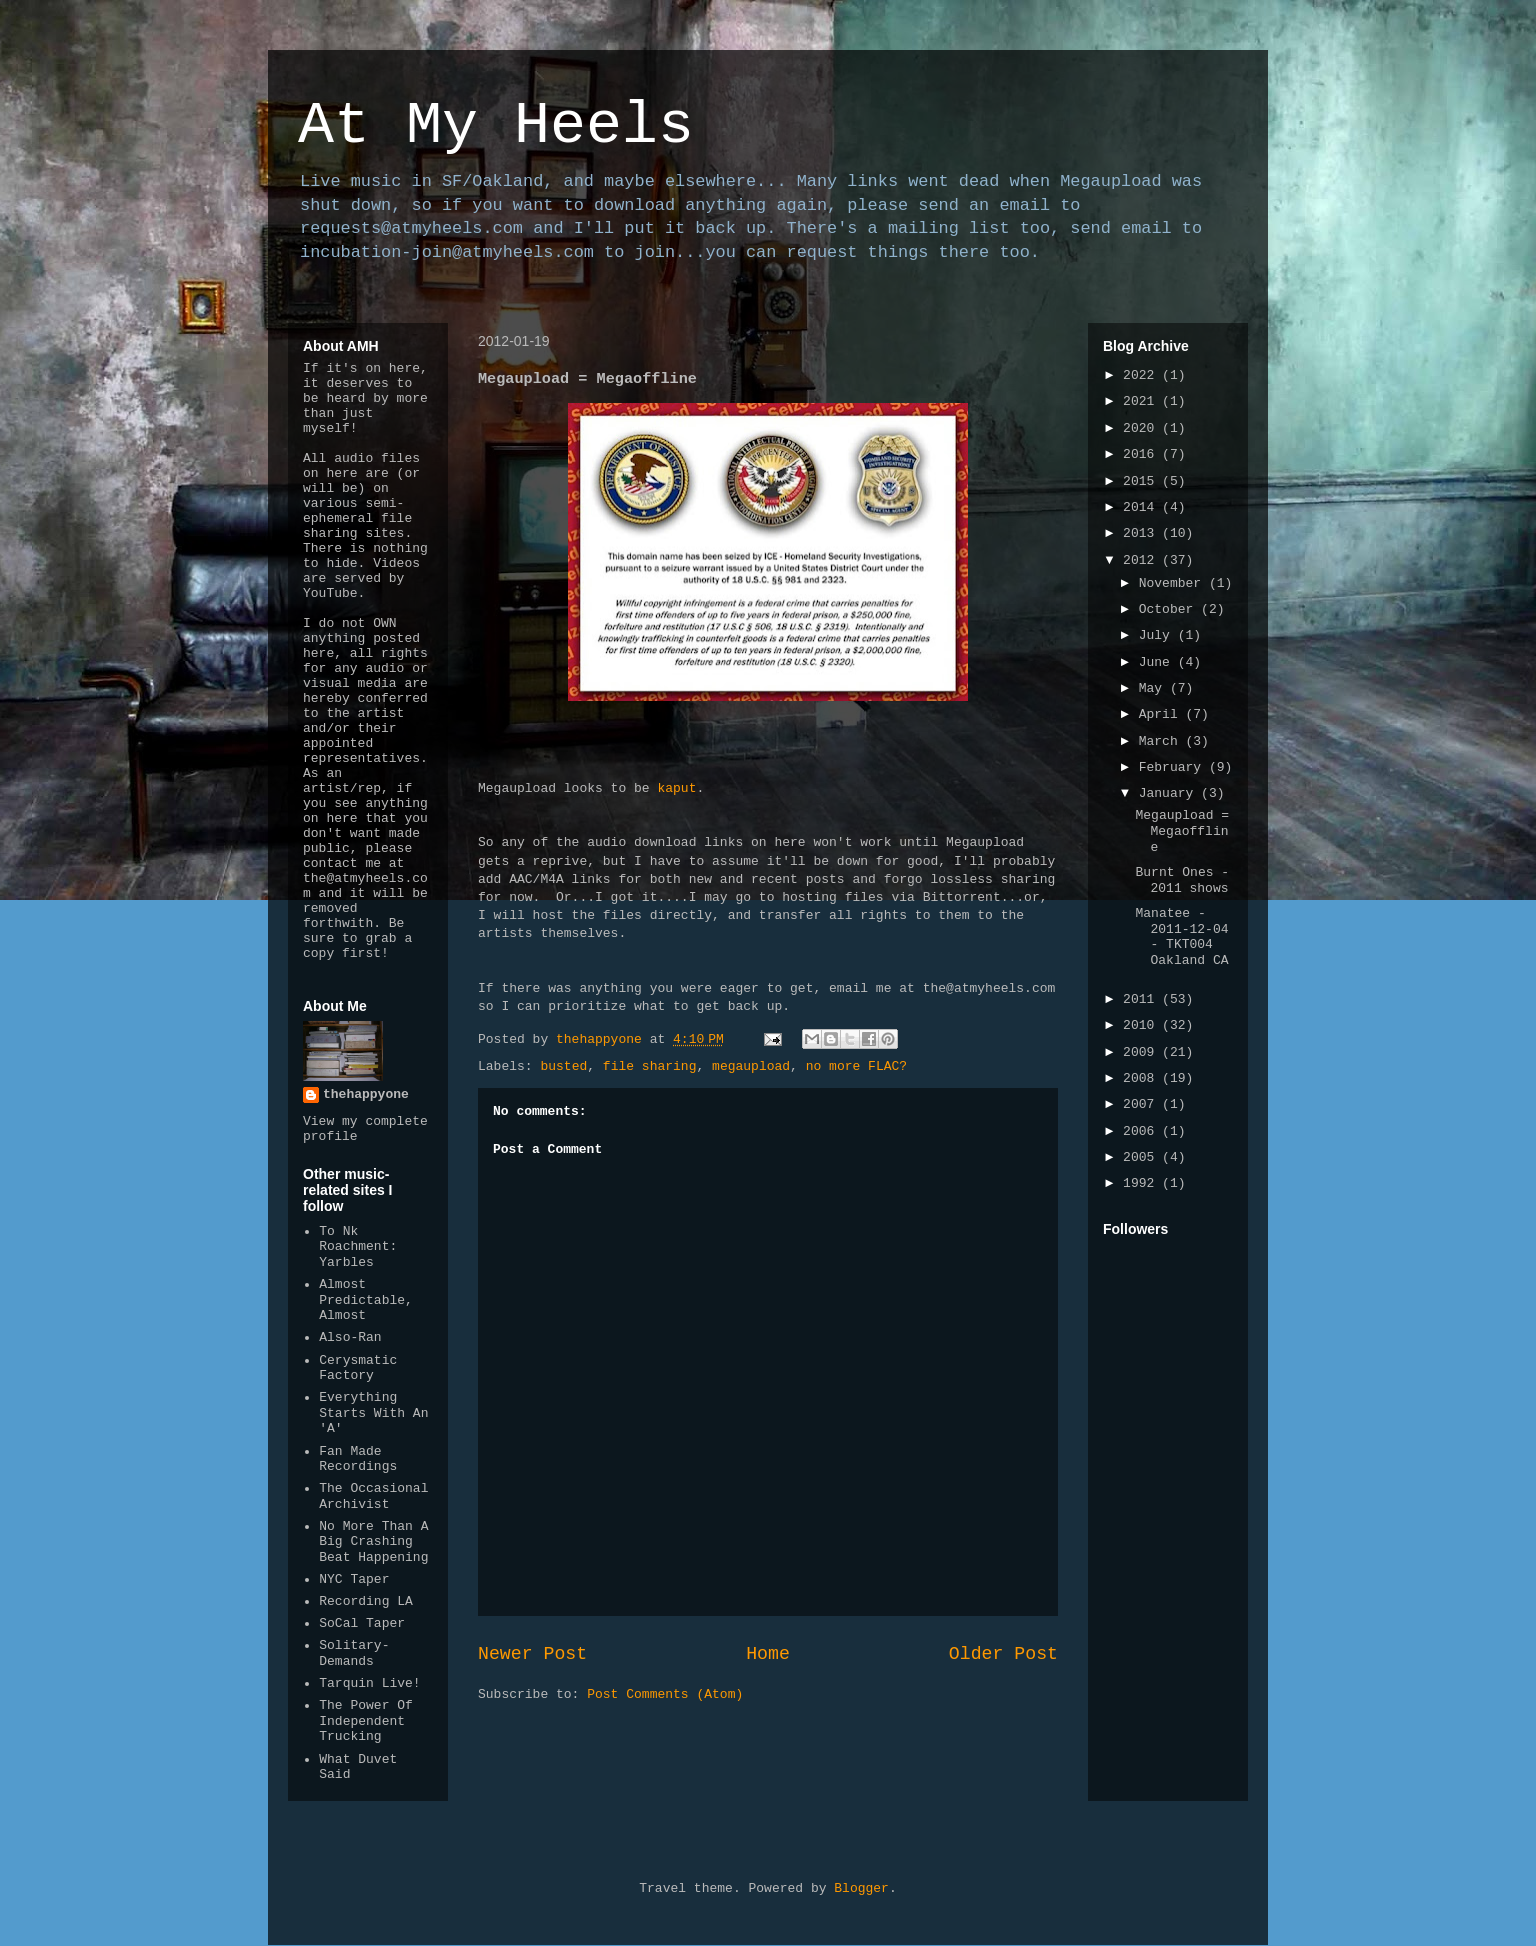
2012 (1142, 560)
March (1162, 741)
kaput (676, 788)
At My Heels (496, 126)
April (1162, 714)
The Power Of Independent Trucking (366, 1721)
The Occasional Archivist (373, 1496)
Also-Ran (350, 1337)
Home (768, 1654)
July (1158, 635)
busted (563, 1066)
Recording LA (366, 1601)
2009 (1142, 1052)
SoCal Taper (362, 1623)
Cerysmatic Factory (358, 1368)
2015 (1142, 481)
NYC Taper (354, 1579)
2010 (1142, 1025)
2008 (1142, 1078)
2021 (1142, 401)
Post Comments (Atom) (665, 1694)
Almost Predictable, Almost (366, 1300)
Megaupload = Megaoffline (1182, 831)
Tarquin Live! (369, 1683)
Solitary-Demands (354, 1653)
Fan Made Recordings (358, 1459)
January (1170, 793)
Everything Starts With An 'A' (373, 1413)
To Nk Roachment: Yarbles (358, 1247)
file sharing (650, 1066)
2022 (1142, 375)
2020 (1142, 428)
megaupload (751, 1066)
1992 (1142, 1183)
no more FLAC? (856, 1066)
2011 (1142, 999)
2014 (1142, 507)
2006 (1142, 1131)
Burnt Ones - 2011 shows (1182, 880)
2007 (1142, 1104)
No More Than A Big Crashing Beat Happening (373, 1542)
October (1170, 609)
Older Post (1003, 1654)
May (1154, 688)
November (1174, 583)
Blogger (861, 1888)
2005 (1142, 1157)
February (1174, 767)
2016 (1142, 454)
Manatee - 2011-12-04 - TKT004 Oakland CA (1181, 937)
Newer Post (532, 1654)
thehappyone (366, 1094)
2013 (1142, 533)
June (1158, 662)
